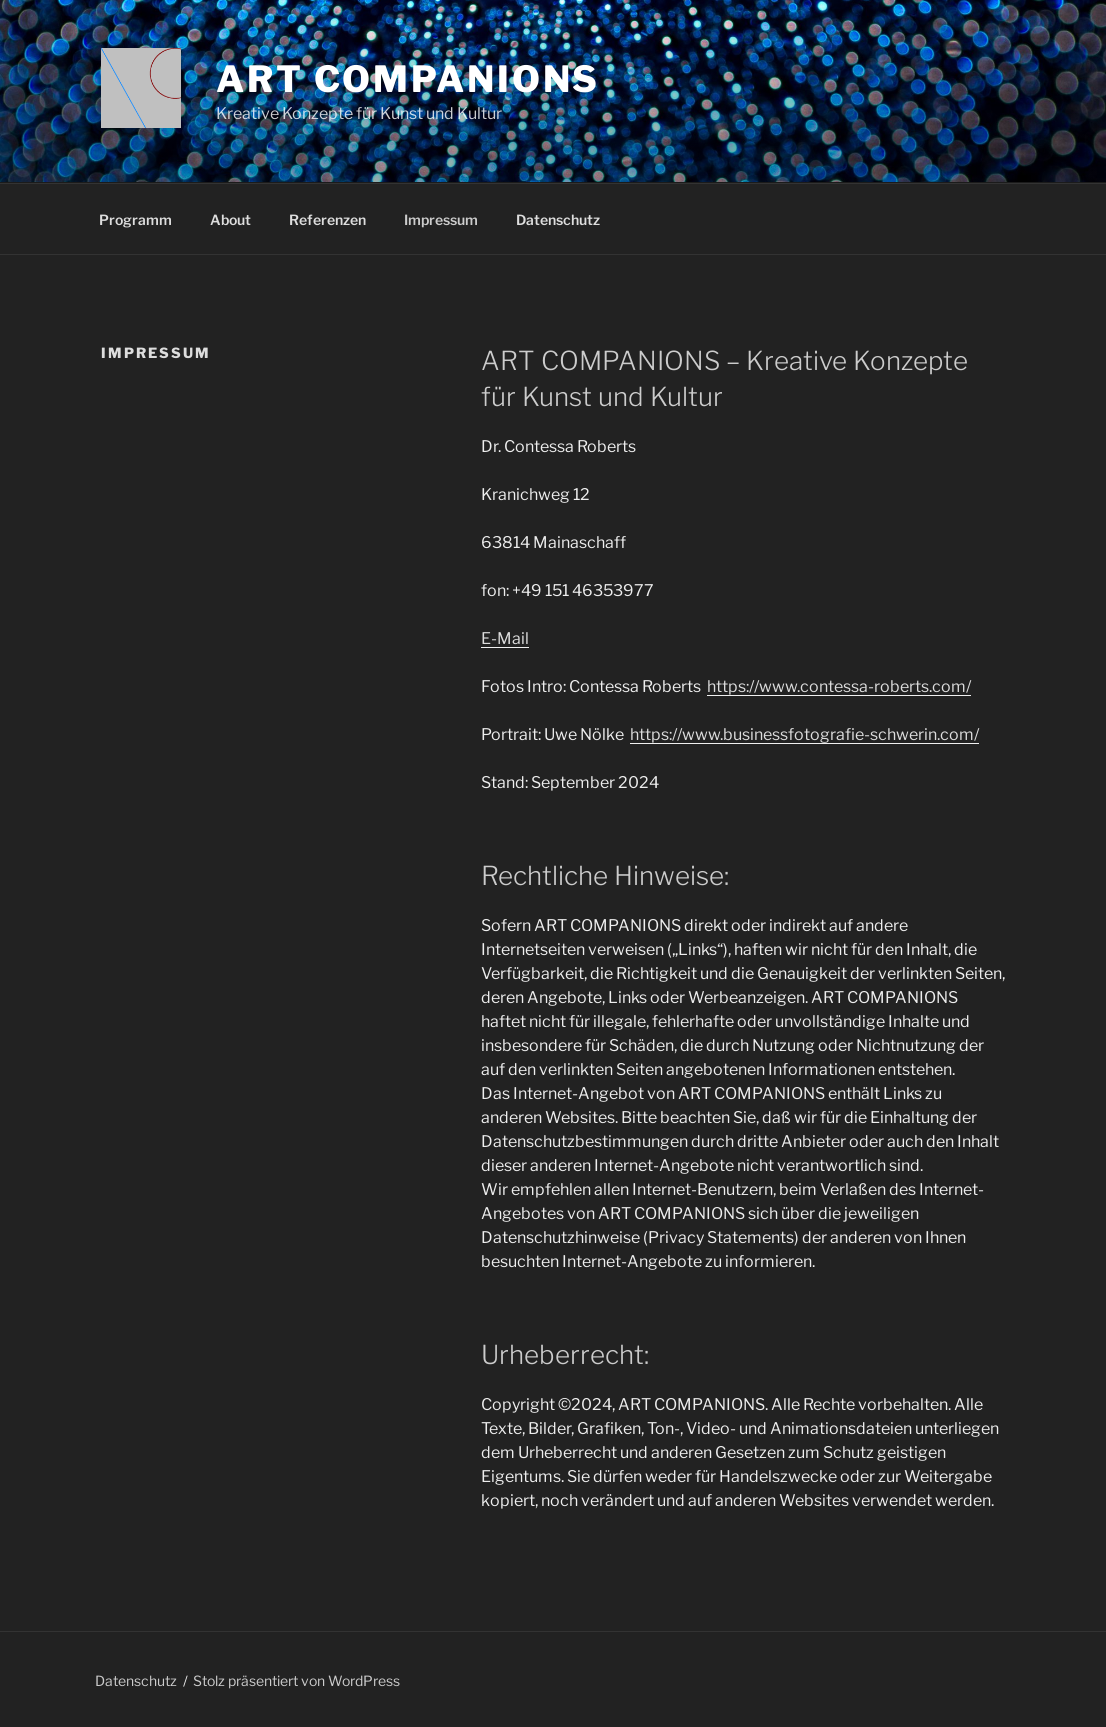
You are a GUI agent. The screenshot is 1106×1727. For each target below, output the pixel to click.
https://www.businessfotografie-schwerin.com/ (804, 734)
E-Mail (505, 638)
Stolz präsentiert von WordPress (296, 1680)
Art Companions (408, 79)
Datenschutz (558, 219)
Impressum (441, 219)
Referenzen (327, 219)
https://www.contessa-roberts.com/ (839, 686)
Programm (135, 219)
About (230, 219)
